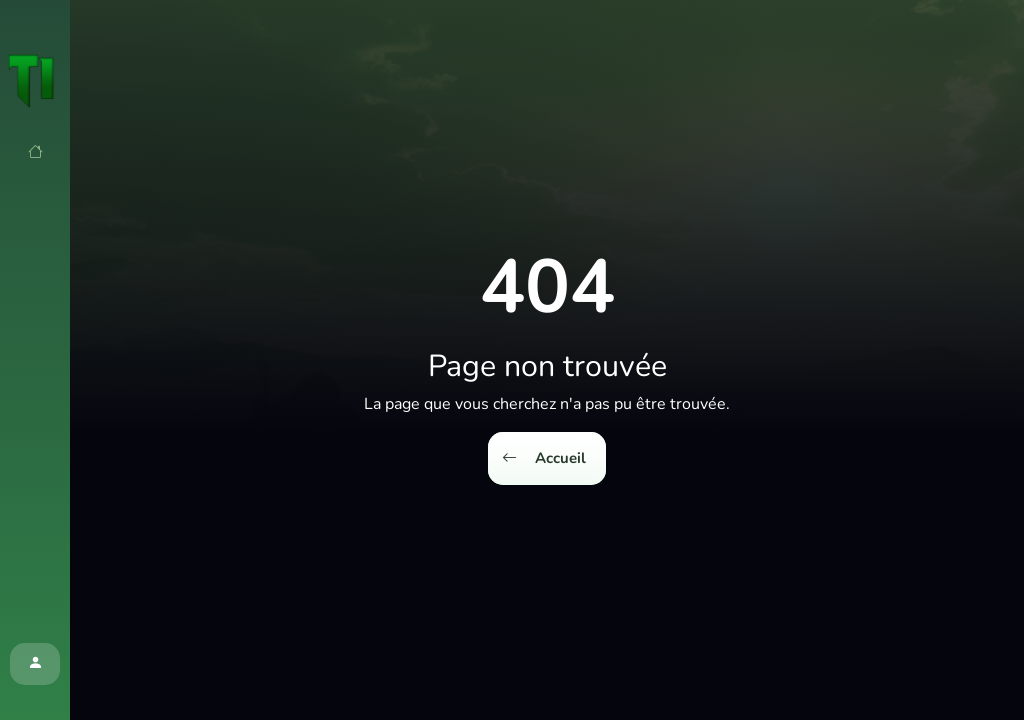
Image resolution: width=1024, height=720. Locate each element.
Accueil (544, 458)
